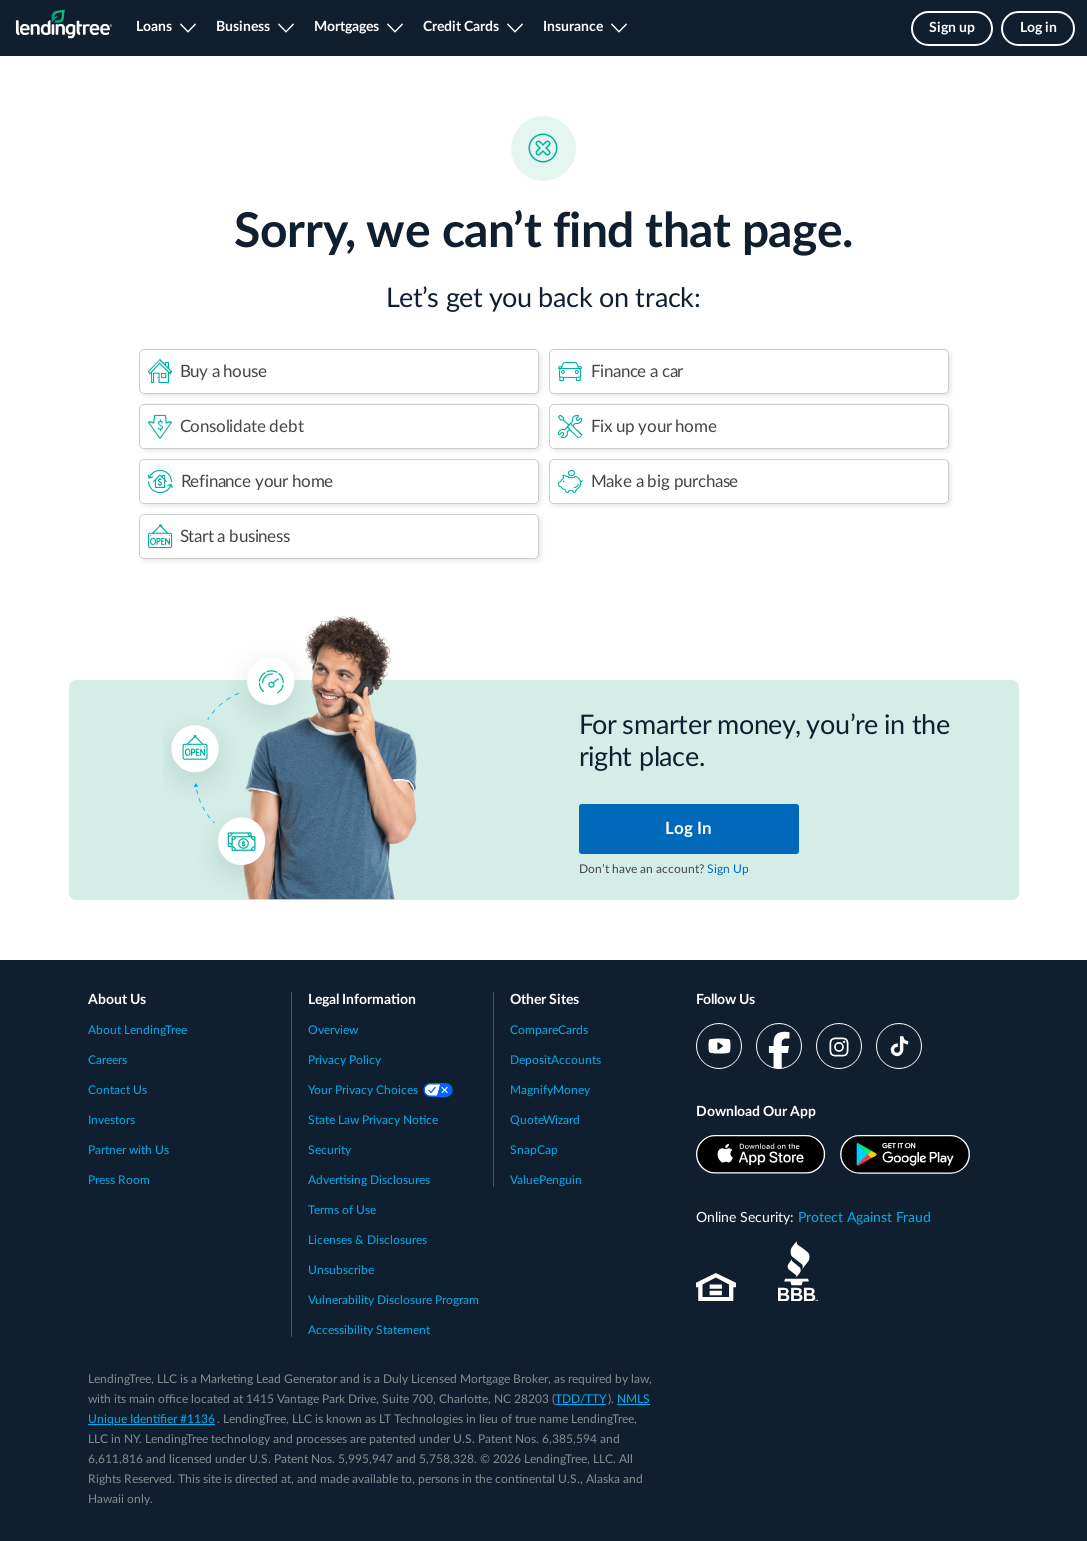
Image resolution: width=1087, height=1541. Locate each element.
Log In (688, 828)
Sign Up (728, 869)
